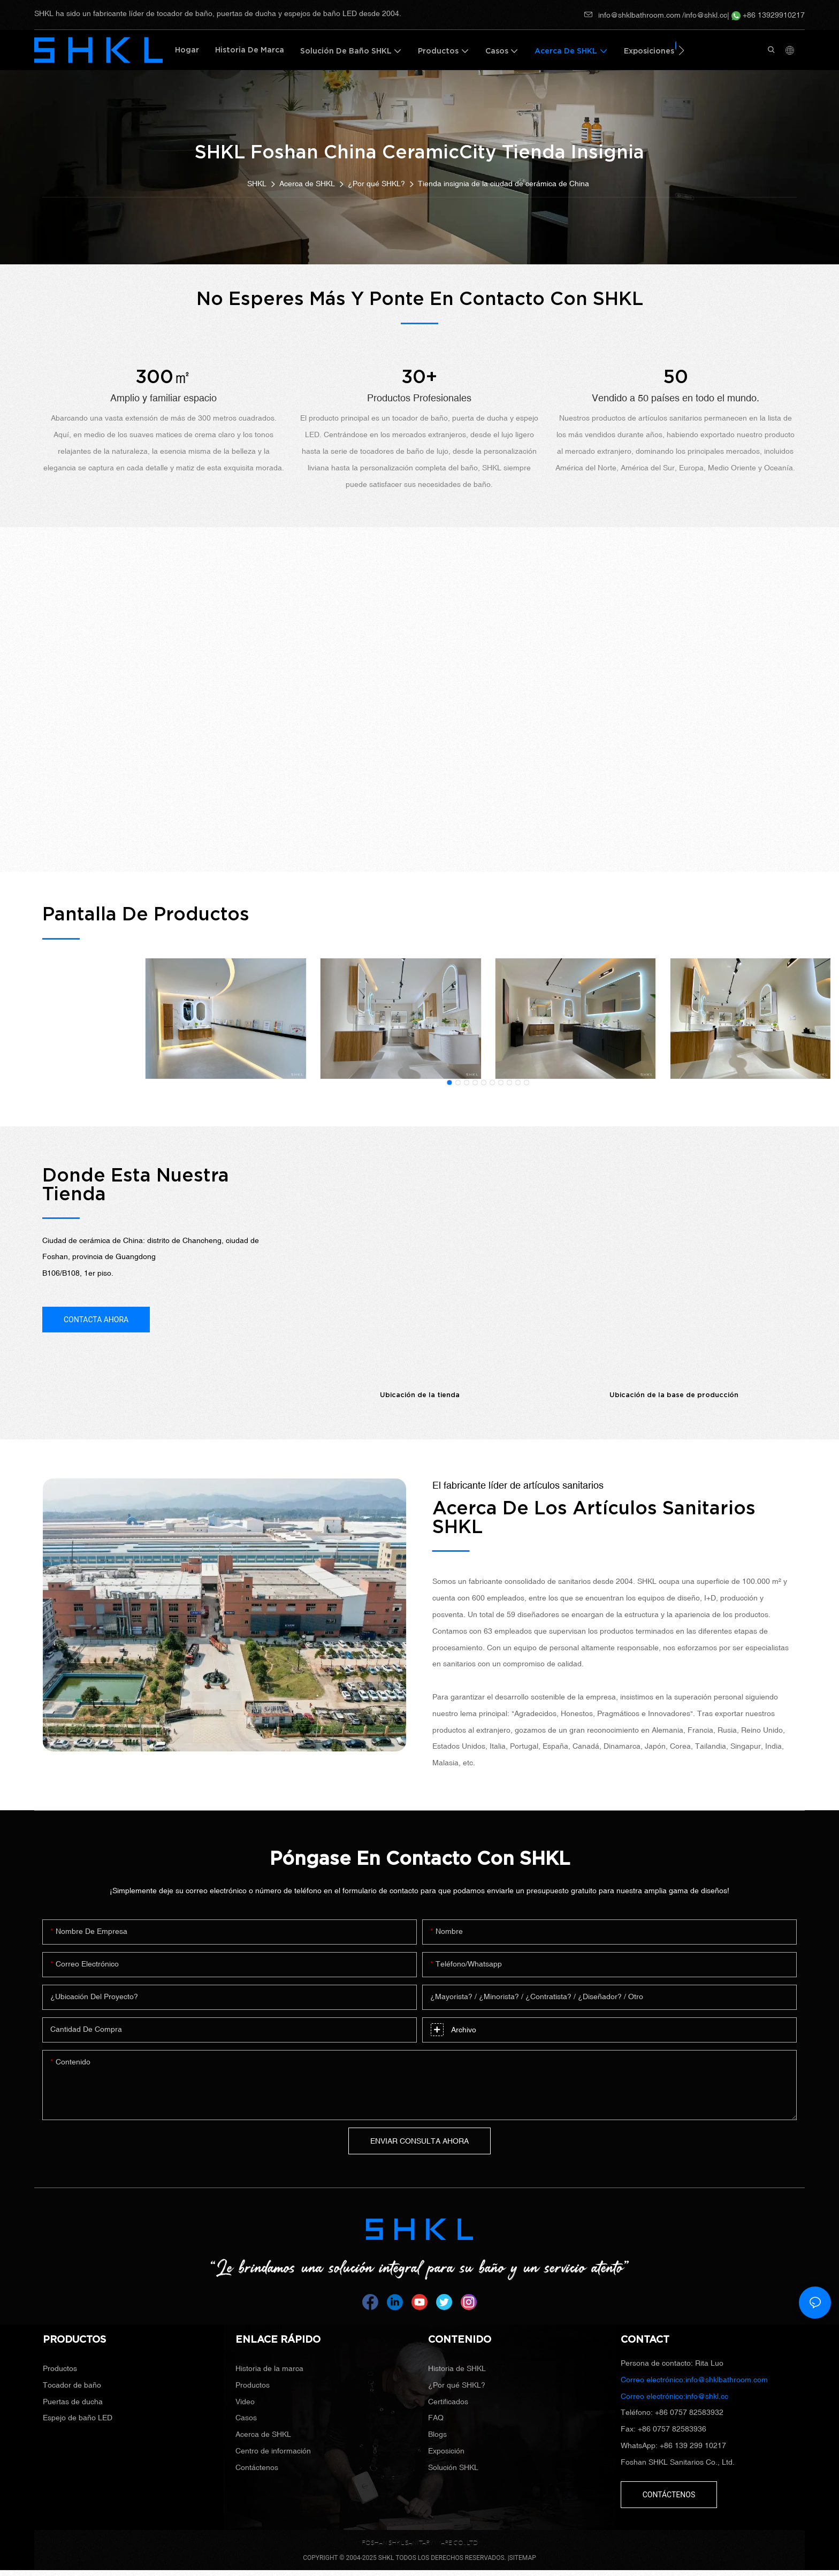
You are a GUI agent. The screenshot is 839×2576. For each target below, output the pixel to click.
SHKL (256, 183)
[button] (681, 50)
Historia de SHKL (457, 2368)
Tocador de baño (72, 2385)
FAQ (436, 2417)
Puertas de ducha (73, 2401)
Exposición (446, 2451)
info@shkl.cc (705, 15)
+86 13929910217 (768, 15)
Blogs (437, 2434)
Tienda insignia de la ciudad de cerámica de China (503, 183)
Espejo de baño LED (77, 2417)
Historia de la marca (269, 2368)
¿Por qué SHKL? (376, 183)
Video (245, 2401)
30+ (419, 377)
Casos (246, 2417)
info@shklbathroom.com (632, 15)
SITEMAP (522, 2558)
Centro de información (273, 2451)
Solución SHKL (453, 2467)
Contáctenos (256, 2467)
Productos (60, 2368)
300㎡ (163, 377)
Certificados (448, 2401)
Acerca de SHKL (307, 183)
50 (675, 377)
